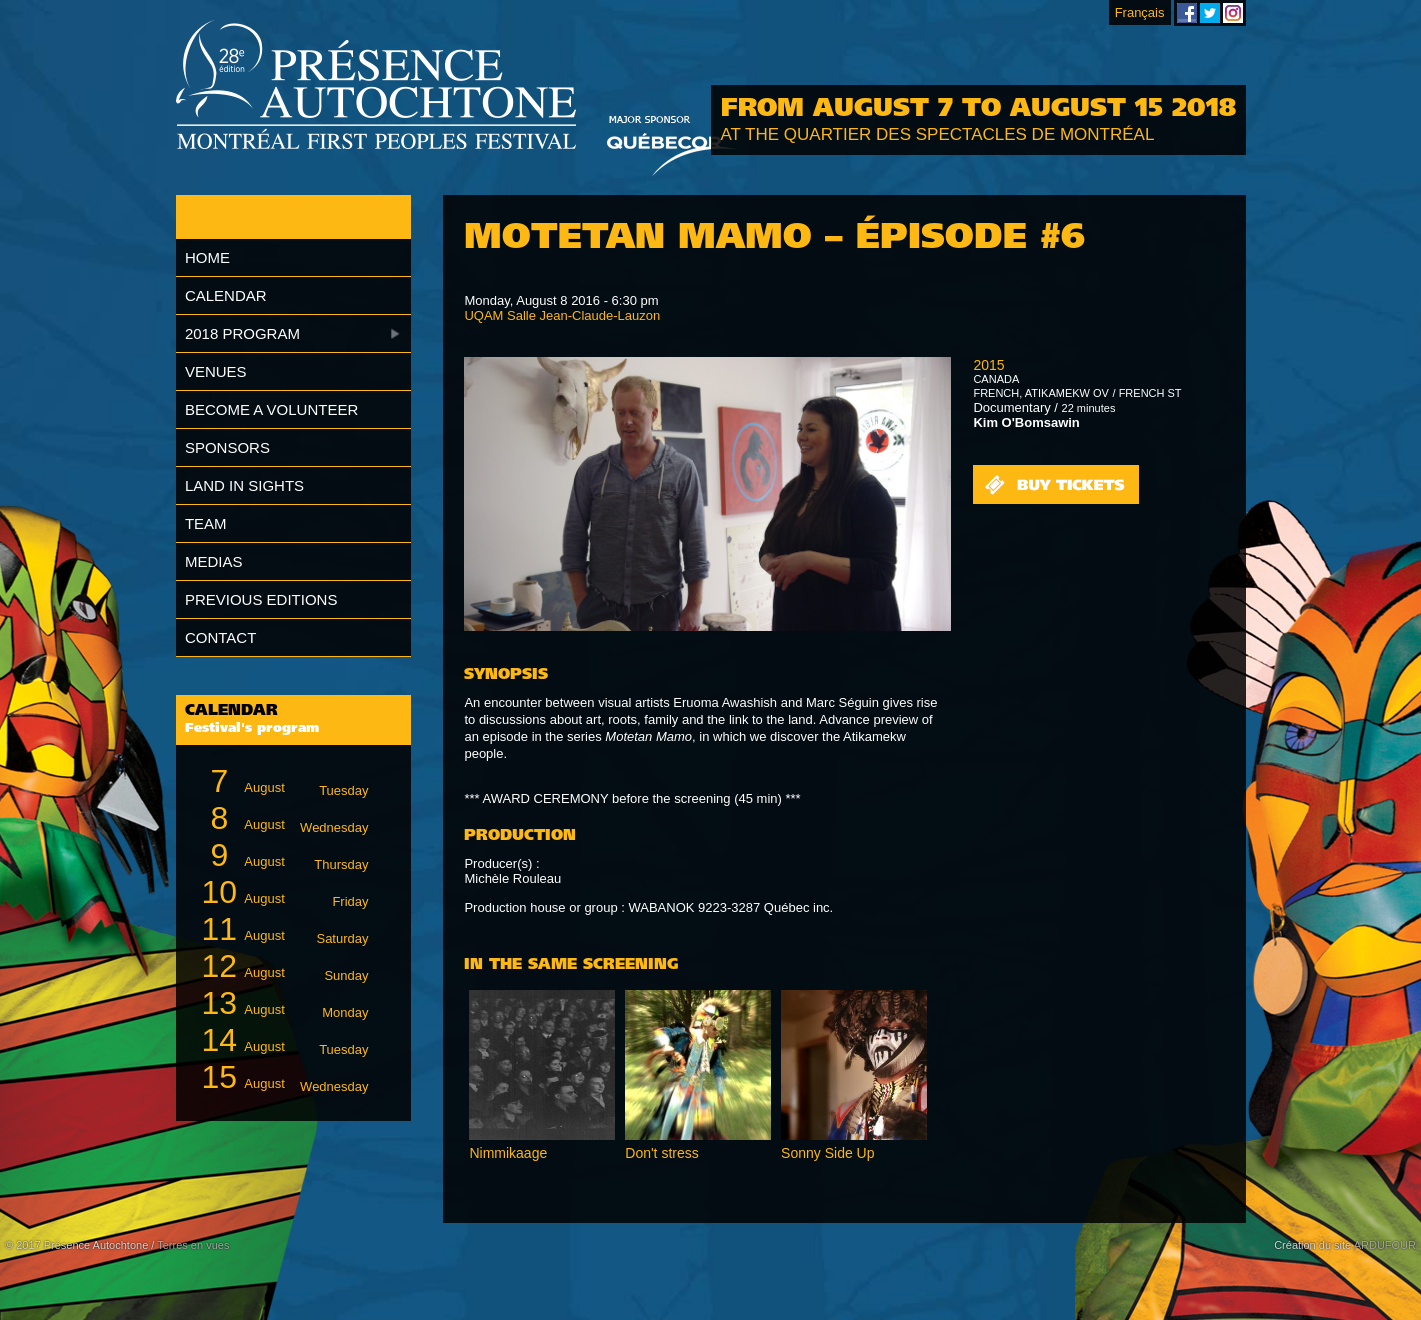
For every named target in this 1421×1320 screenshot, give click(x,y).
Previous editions (261, 599)
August (281, 781)
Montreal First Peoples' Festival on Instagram (1233, 13)
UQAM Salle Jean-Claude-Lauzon (562, 315)
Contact (220, 637)
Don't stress (661, 1153)
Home (207, 257)
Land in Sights (244, 485)
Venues (216, 371)
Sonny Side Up (827, 1153)
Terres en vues (193, 1245)
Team (206, 523)
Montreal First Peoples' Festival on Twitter (1210, 13)
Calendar (226, 295)
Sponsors (227, 447)
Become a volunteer (271, 409)
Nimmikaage (508, 1153)
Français (1140, 12)
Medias (214, 561)
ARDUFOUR (1385, 1245)
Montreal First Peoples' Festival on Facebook (1187, 13)
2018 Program (242, 333)
